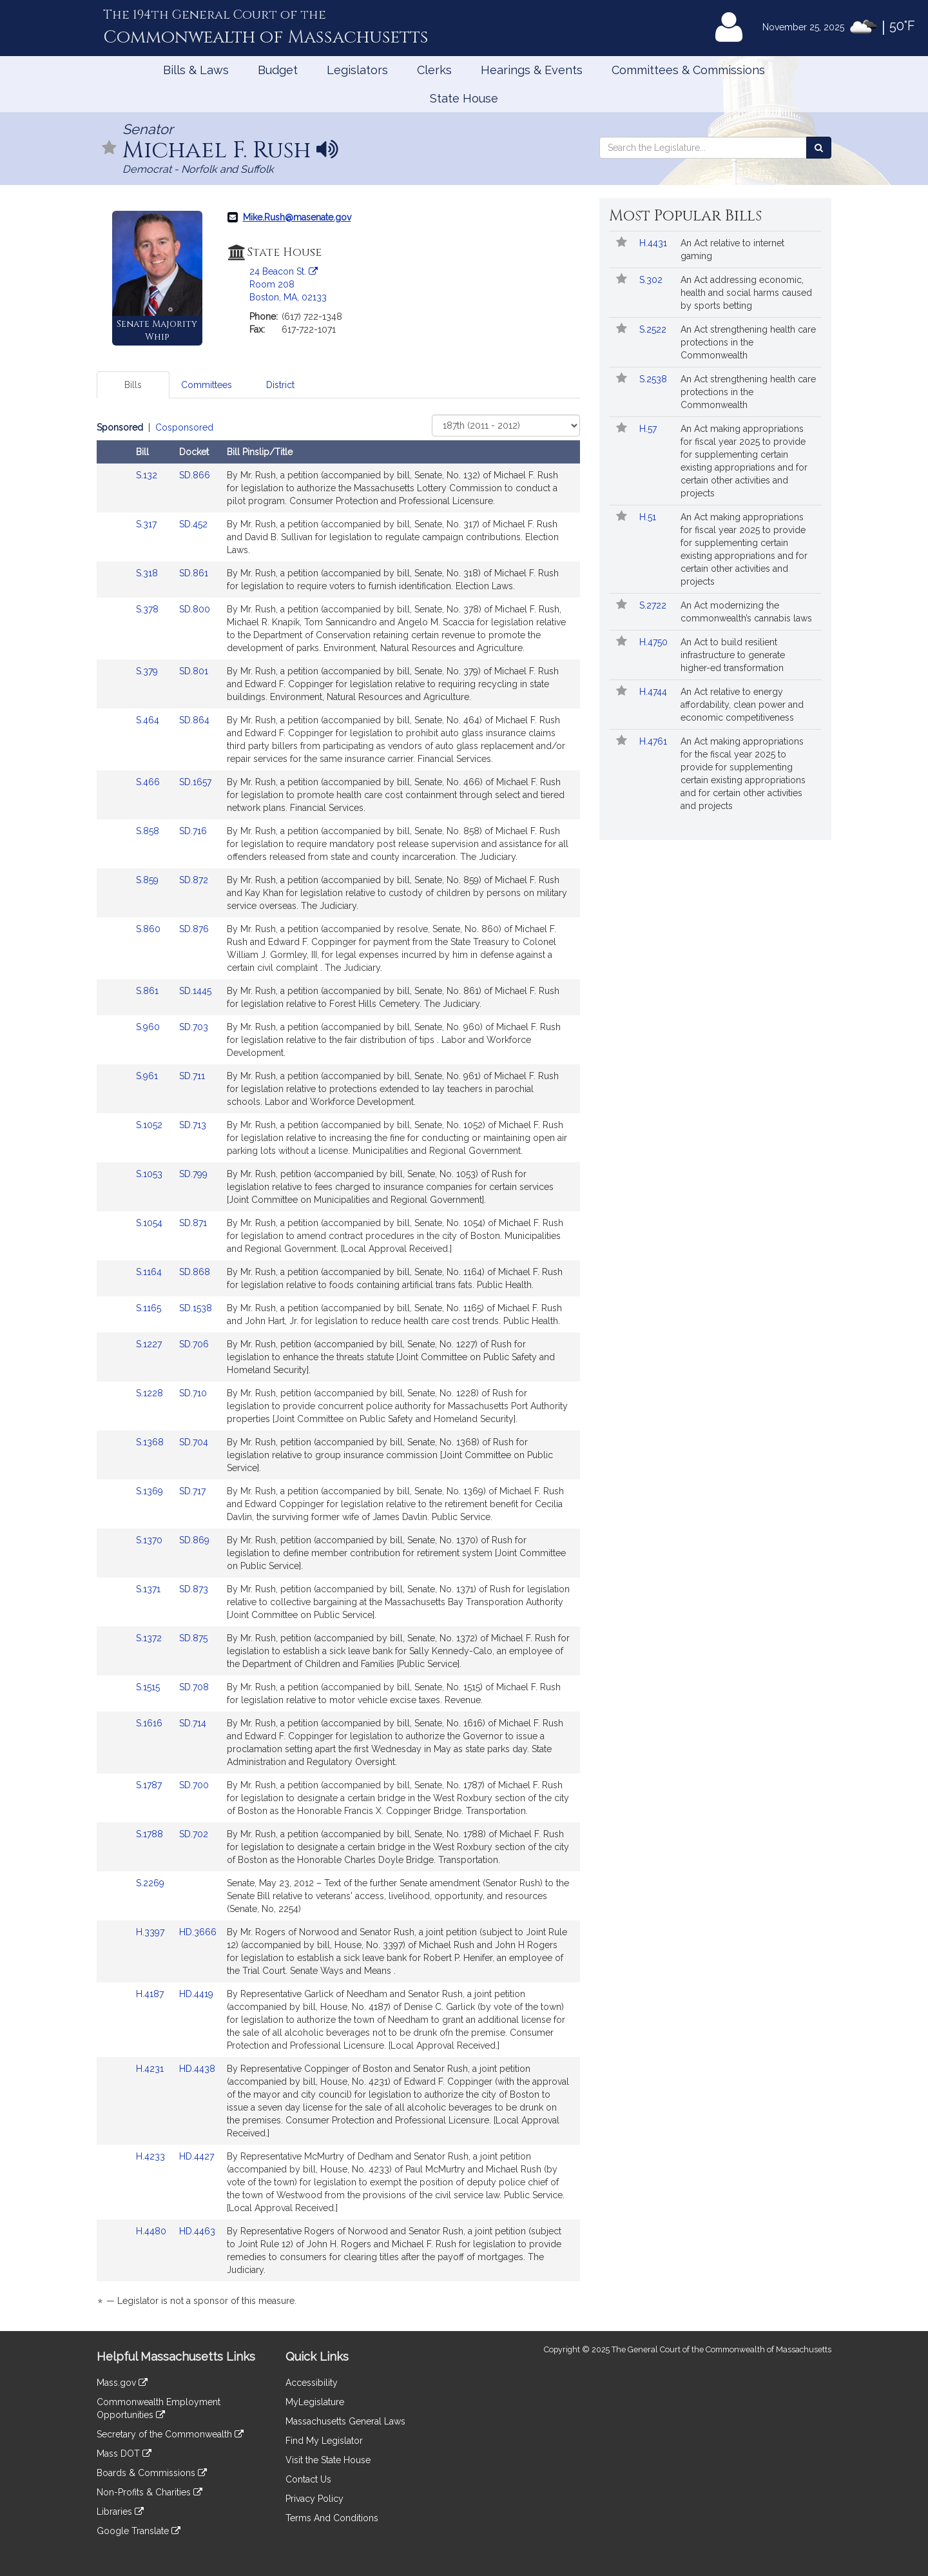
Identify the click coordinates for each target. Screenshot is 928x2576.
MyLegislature (314, 2402)
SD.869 (194, 1540)
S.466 (149, 782)
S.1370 (150, 1540)
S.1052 (150, 1125)
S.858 (149, 831)
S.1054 (150, 1223)
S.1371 (149, 1589)
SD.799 (193, 1174)
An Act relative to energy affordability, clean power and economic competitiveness (742, 705)
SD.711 (192, 1076)
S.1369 (151, 1491)
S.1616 (150, 1723)
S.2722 (654, 605)
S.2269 (151, 1883)
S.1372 (150, 1638)
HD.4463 (197, 2231)
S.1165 (150, 1308)
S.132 (148, 475)
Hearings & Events (532, 70)
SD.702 (193, 1834)
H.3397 (151, 1932)
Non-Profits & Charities (149, 2492)
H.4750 (654, 642)
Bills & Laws (196, 70)
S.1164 (150, 1272)
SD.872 (193, 880)
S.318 (148, 573)
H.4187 (151, 1994)
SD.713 (192, 1125)
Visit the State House (328, 2460)
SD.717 (192, 1491)
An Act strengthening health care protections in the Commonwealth (748, 342)
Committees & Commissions (688, 70)
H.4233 (152, 2156)
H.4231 (151, 2069)
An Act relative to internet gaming (732, 249)
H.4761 (654, 741)
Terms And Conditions (331, 2518)
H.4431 (654, 243)
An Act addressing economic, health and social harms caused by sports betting (746, 293)
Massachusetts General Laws (345, 2421)
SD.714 (192, 1723)
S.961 (148, 1076)
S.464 (149, 720)
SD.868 (194, 1272)
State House (464, 98)
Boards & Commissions (152, 2473)
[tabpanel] (338, 1366)
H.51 (649, 517)
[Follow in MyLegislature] (109, 149)
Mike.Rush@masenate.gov (297, 217)
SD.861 (193, 573)
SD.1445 (195, 991)
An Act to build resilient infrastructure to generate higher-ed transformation (733, 655)
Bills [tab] (133, 385)
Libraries (120, 2511)
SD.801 (193, 671)
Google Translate (138, 2531)
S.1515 (149, 1687)
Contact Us (308, 2479)
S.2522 (654, 329)
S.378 (148, 609)
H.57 (649, 429)
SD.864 (194, 720)
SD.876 (194, 929)
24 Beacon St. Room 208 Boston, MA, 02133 (288, 284)
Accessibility (311, 2382)
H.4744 (654, 692)
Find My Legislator (324, 2440)
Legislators (357, 70)
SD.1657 (195, 782)
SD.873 (193, 1589)
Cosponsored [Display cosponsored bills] (184, 427)
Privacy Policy (314, 2498)
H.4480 (152, 2231)
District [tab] (280, 385)
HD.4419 (196, 1994)
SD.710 (193, 1393)
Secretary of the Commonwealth (170, 2434)
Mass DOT (124, 2453)
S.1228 (151, 1393)
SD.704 (193, 1442)
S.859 (148, 880)
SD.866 (194, 475)
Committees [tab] (206, 385)
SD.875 (193, 1638)
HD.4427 (196, 2156)
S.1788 (151, 1834)
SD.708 (194, 1687)
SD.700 (194, 1785)
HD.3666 (198, 1932)
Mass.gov (122, 2382)
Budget (278, 70)
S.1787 (150, 1785)
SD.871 (193, 1223)
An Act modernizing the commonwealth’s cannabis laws (746, 611)
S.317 (147, 524)
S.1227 (150, 1344)
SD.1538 (195, 1308)
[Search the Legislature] (818, 148)
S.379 (148, 671)
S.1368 (151, 1442)
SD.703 (193, 1027)
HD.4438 (197, 2069)
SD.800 (194, 609)
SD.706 (194, 1344)
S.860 (149, 929)
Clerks (434, 70)
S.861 (148, 991)
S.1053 (150, 1174)
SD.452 (193, 524)
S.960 (149, 1027)
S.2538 (654, 379)
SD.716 (193, 831)
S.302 (652, 280)
